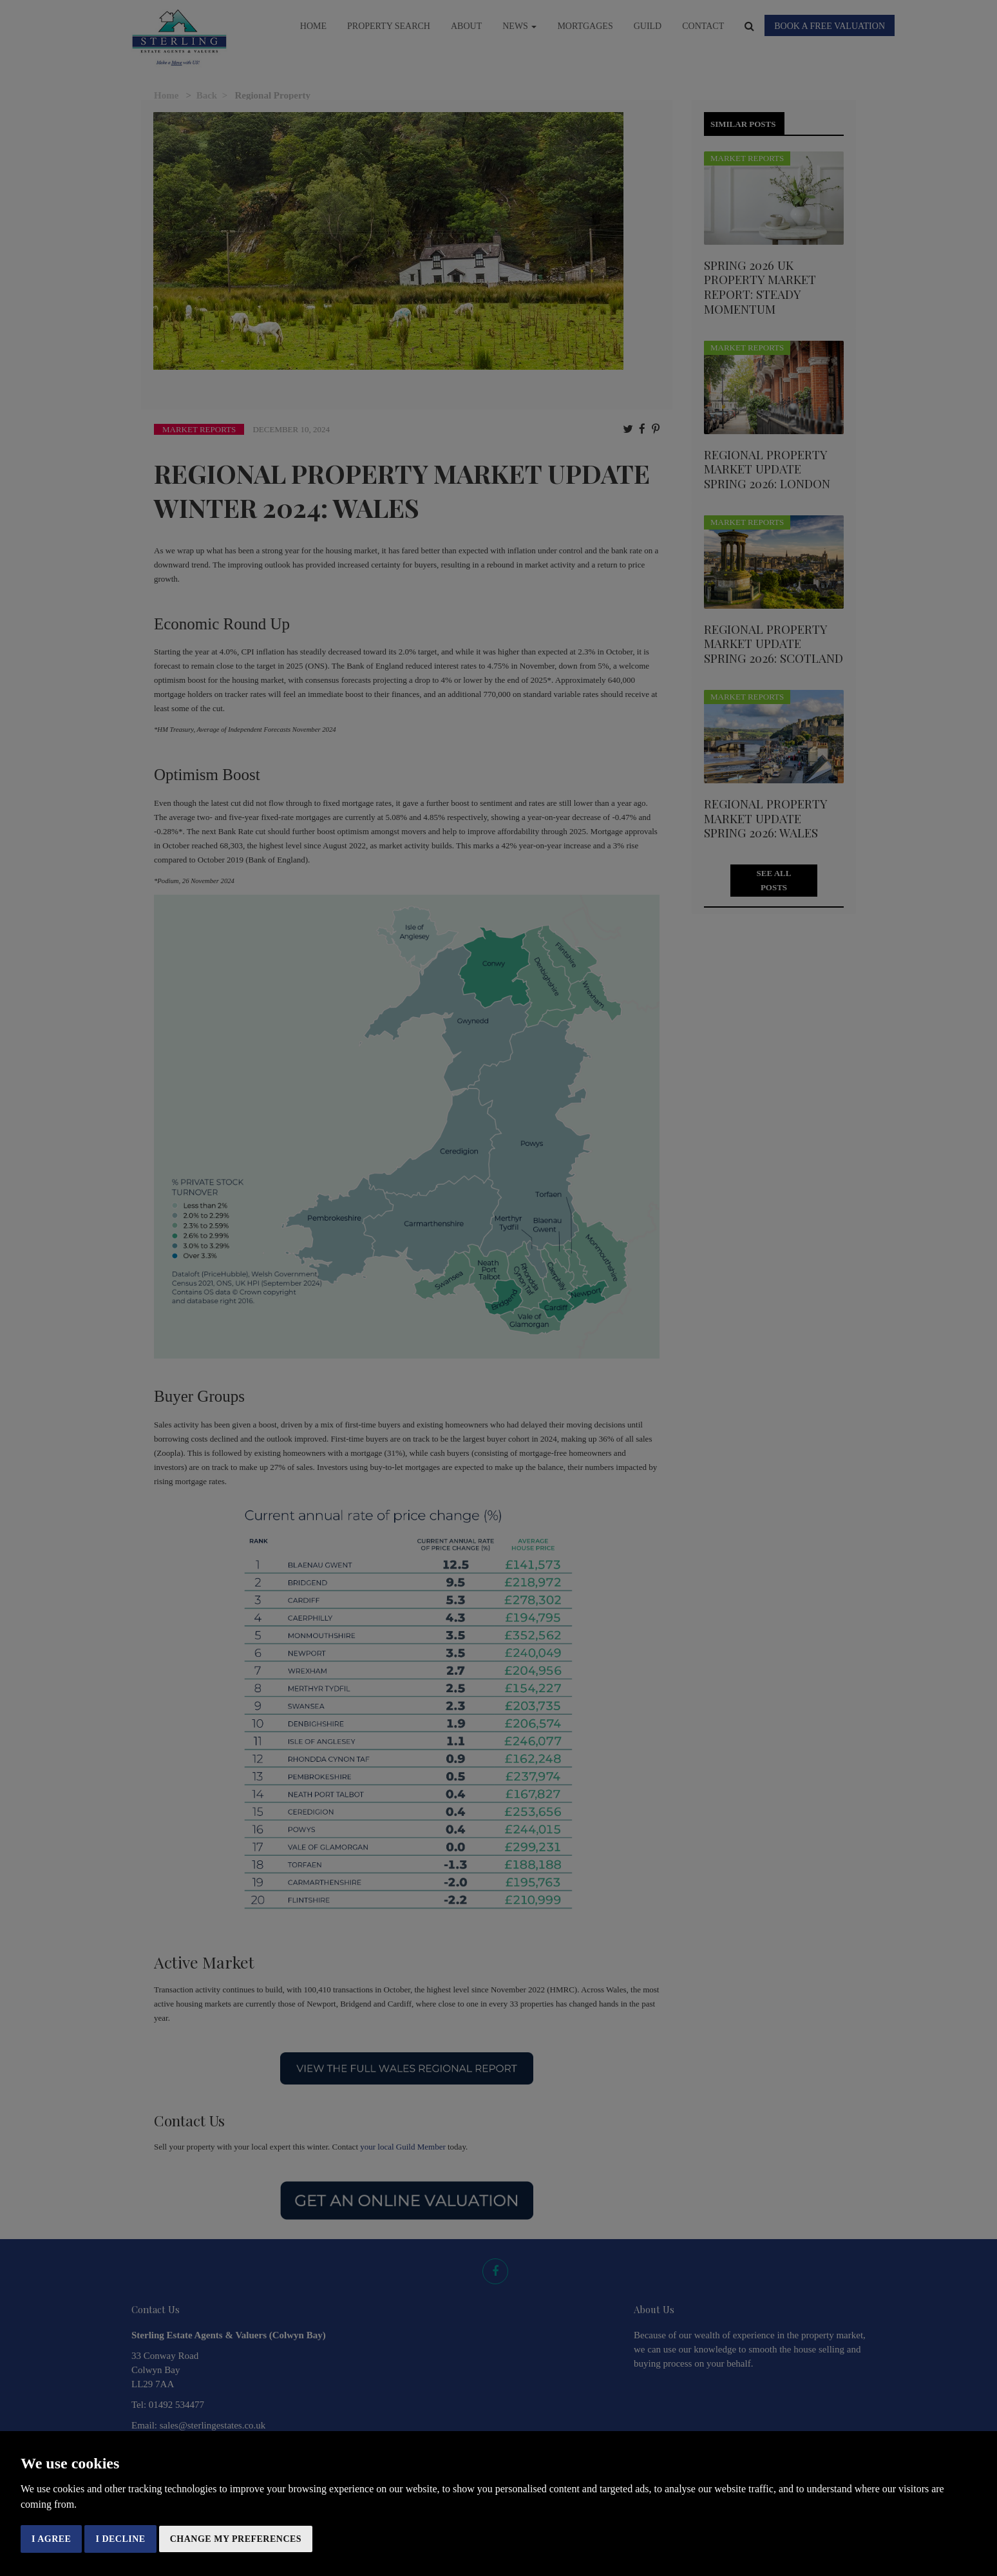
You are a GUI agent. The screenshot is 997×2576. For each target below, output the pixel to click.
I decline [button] (120, 2539)
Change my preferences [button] (235, 2539)
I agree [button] (51, 2539)
